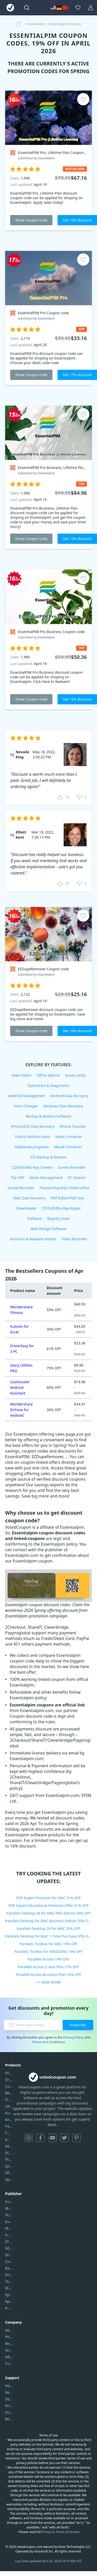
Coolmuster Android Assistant (20, 1387)
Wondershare (9, 2228)
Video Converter (68, 1136)
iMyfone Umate (9, 2146)
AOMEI (9, 2234)
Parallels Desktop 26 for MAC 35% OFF (48, 1928)
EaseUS (9, 2221)
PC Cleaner (77, 1177)
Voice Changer (26, 1106)
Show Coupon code (31, 220)
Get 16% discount (77, 220)
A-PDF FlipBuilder (9, 2307)
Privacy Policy (73, 2037)
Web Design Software (48, 1228)
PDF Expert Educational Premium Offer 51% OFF (48, 1905)
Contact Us (9, 2363)
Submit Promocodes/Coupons (9, 2412)
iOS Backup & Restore (48, 1157)
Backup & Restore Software (48, 1116)
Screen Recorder (71, 1167)
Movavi (9, 2208)
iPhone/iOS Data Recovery (32, 1126)
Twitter (64, 2138)
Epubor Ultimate (9, 2166)
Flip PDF (17, 1177)
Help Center (9, 2385)
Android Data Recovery (69, 1095)
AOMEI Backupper (9, 2139)
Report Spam (9, 2392)
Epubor (9, 2294)
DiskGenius (9, 2152)
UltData (9, 2106)
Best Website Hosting (9, 2343)
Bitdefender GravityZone (9, 2092)
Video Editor (21, 1075)
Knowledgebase (9, 2405)
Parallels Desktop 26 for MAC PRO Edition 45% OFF (48, 1913)
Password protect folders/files (64, 1187)
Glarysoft (9, 2254)
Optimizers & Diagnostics (48, 1085)
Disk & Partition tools (32, 1136)
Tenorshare (9, 2214)
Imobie (9, 2274)
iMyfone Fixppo (9, 2172)
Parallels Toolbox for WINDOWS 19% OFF (48, 1951)
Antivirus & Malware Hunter (33, 1238)
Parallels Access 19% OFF (48, 1959)
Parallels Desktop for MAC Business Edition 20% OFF (48, 1920)
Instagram (28, 2138)
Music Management (46, 1177)
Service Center (9, 2350)
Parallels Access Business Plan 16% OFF (48, 1974)
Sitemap (9, 2399)
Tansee (9, 2281)
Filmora (9, 2073)
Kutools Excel (9, 2112)
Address (9, 2356)
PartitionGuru (9, 2126)
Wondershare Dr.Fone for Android (21, 1410)
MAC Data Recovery (29, 1198)
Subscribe (78, 2024)
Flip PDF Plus (9, 2159)
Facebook (40, 2138)
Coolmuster (9, 2086)
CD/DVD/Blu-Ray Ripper (61, 1208)
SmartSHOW (9, 2132)
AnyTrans (9, 2119)
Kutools (9, 2201)
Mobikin (9, 2288)
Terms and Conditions (48, 2042)
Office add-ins (48, 1075)
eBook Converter (68, 1146)
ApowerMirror (9, 2179)
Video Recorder (74, 1238)
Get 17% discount (77, 374)
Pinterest (76, 2138)
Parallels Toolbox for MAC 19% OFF (48, 1943)
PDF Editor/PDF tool (67, 1198)
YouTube (52, 2138)
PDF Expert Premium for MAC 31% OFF (48, 1897)
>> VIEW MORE (48, 1982)
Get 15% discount (77, 538)
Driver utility (75, 1075)
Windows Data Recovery (63, 1106)
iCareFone (9, 2099)
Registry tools (58, 1218)
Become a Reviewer (9, 2418)
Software (34, 1218)
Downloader (26, 1208)
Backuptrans (9, 2268)
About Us (9, 2330)
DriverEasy (9, 2079)
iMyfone (9, 2248)
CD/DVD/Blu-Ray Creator (32, 1167)
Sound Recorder (21, 1187)
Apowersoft (9, 2301)
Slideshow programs (32, 1146)
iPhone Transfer (73, 1126)
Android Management (26, 1095)
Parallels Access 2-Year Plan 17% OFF (48, 1966)
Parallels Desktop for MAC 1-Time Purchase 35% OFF (48, 1936)
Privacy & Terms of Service (60, 2532)
